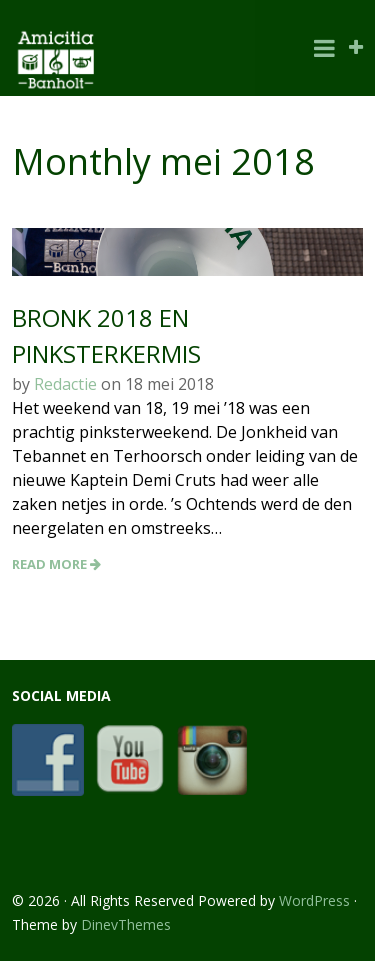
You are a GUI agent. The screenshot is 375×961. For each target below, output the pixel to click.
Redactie (65, 384)
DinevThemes (126, 924)
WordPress (314, 900)
